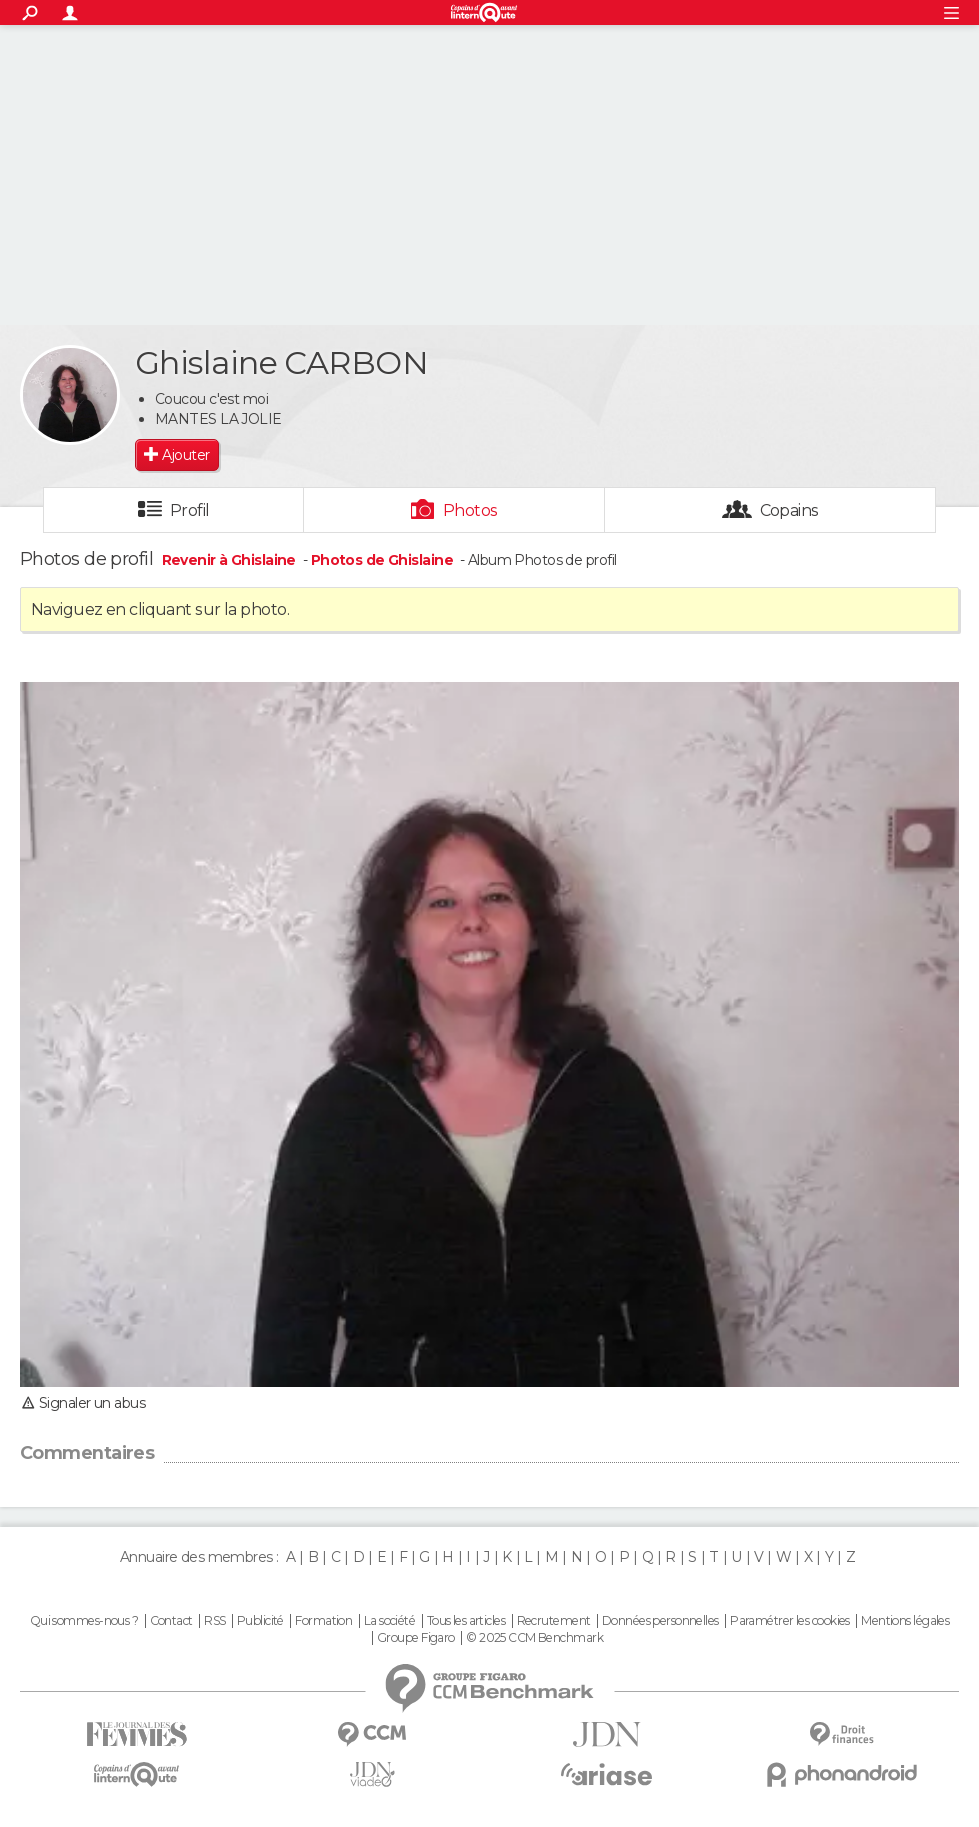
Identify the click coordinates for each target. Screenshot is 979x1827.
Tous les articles (466, 1621)
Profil (190, 510)
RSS (214, 1621)
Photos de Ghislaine (382, 560)
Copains (789, 510)
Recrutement (554, 1621)
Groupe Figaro (416, 1638)
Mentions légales (905, 1621)
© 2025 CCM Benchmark (534, 1638)
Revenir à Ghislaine (231, 560)
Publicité (260, 1621)
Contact (171, 1621)
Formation (323, 1621)
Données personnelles (660, 1621)
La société (389, 1621)
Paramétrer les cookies (790, 1621)
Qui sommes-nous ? (84, 1621)
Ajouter (185, 455)
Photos (470, 510)
